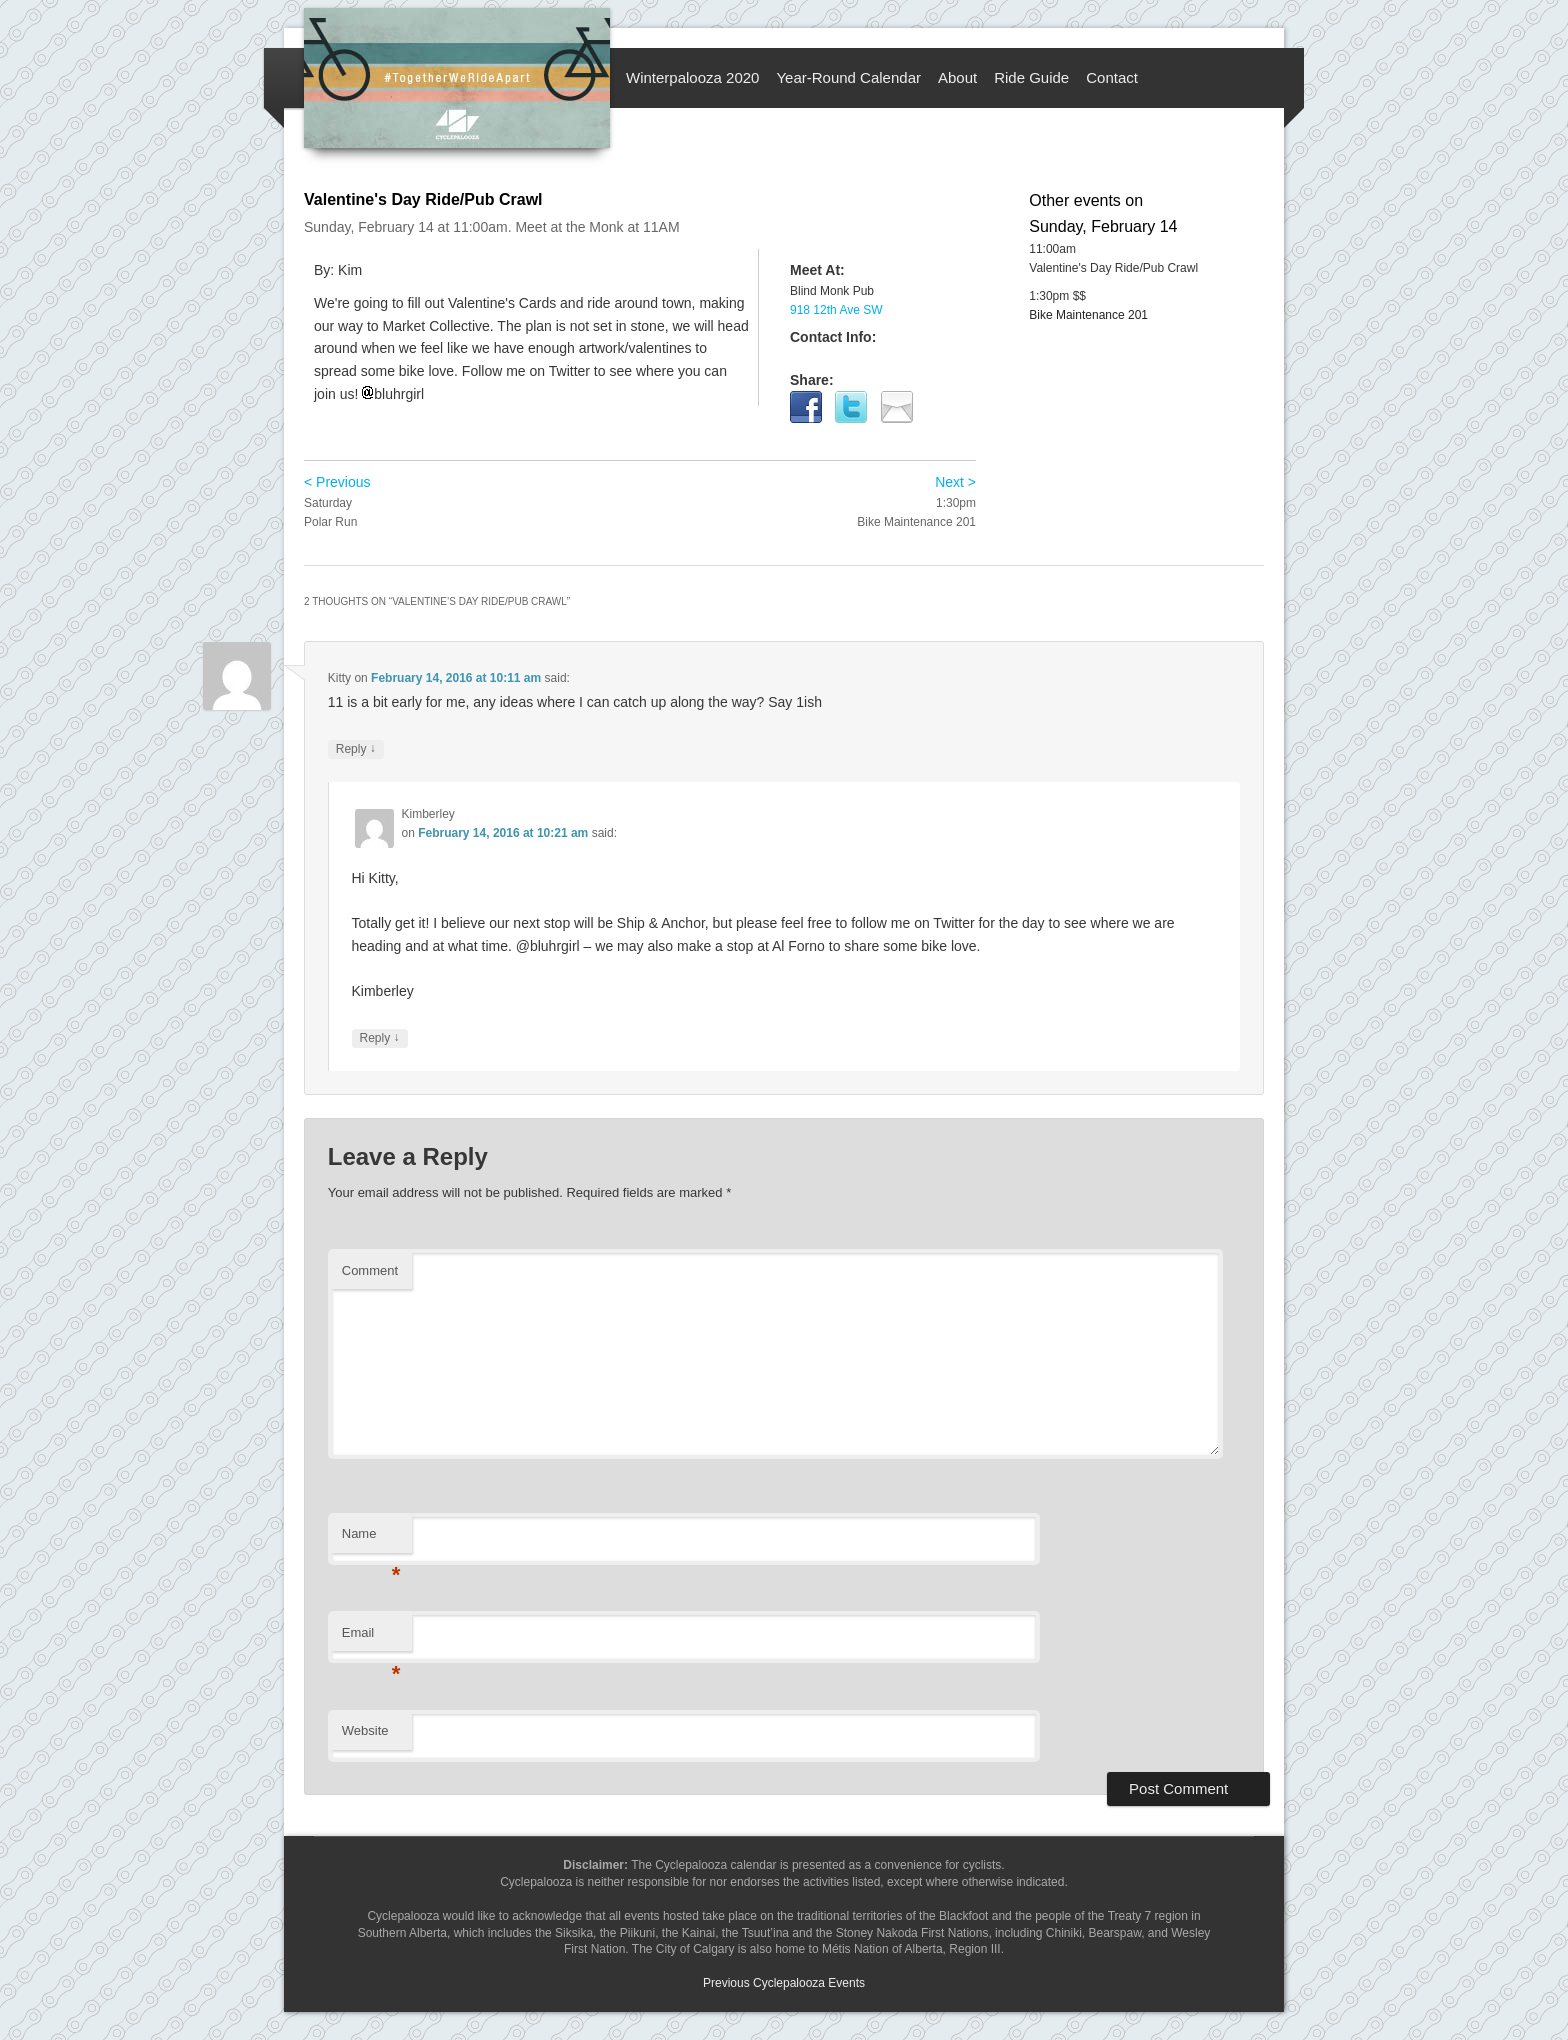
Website (365, 1730)
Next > (955, 482)
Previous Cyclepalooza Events (784, 1983)
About (957, 77)
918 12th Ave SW (836, 310)
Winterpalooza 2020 (692, 77)
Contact (1112, 77)
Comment (370, 1270)
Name (371, 1539)
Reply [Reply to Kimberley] (380, 1038)
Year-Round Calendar (848, 77)
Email (371, 1638)
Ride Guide (1031, 77)
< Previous (337, 482)
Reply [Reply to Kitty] (356, 749)
